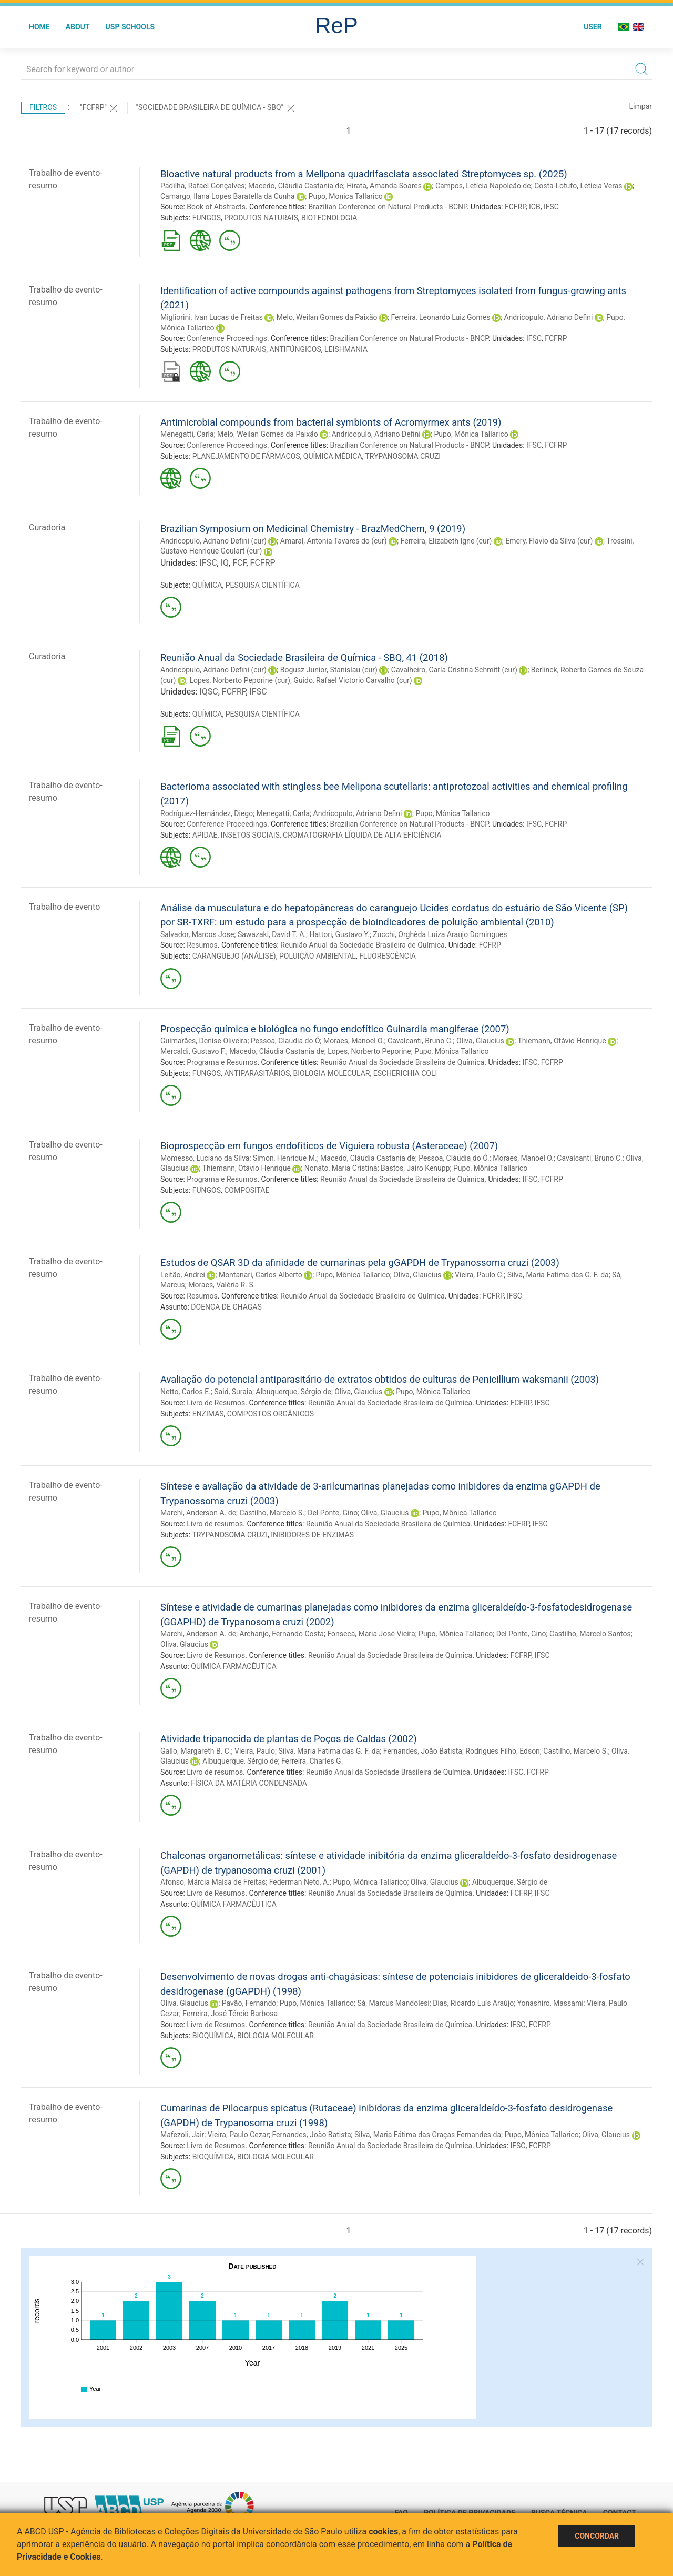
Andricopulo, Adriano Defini (548, 317)
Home (39, 27)
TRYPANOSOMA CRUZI (403, 456)
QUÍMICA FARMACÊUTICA (234, 1666)
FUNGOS (206, 218)
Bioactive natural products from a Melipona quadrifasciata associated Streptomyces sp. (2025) (363, 173)
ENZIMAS (208, 1414)
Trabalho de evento (64, 907)
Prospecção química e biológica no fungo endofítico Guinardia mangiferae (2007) (334, 1028)
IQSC (208, 692)
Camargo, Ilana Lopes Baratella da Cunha (227, 196)
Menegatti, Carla (187, 434)
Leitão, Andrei (182, 1275)
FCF (239, 563)
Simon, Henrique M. (285, 1158)
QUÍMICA (207, 585)
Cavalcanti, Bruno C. (420, 1041)
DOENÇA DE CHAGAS (226, 1307)
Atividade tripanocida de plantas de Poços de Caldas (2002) (288, 1738)
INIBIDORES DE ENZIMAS (312, 1535)
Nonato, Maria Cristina (341, 1168)
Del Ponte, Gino (333, 1512)
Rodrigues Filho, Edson (502, 1751)
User (593, 27)
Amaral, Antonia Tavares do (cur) (333, 541)
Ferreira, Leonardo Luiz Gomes (441, 317)
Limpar (640, 106)
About (78, 27)
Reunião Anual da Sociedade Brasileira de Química (362, 945)
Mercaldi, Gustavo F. (193, 1051)
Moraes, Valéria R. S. (221, 1285)
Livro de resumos (215, 1524)
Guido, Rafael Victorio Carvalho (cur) (352, 680)
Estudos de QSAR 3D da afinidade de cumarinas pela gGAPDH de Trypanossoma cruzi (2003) (359, 1262)
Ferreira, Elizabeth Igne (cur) (446, 541)
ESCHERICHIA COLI (405, 1073)
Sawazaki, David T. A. (272, 934)
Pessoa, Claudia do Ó (285, 1041)
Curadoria (47, 527)
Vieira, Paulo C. (479, 1275)
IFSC (551, 207)
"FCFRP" (99, 108)
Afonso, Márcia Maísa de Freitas (213, 1882)
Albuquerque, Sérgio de (293, 1391)
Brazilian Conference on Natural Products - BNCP (409, 338)
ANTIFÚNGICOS (295, 349)
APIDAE (205, 835)
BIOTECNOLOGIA (329, 218)
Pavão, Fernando (249, 2003)
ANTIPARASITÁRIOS (257, 1073)
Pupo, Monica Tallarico (346, 196)
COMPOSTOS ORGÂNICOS (270, 1414)
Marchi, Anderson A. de (198, 1512)
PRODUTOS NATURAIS (261, 218)
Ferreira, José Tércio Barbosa (230, 2013)
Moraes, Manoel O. (353, 1041)
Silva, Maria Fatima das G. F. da (558, 1275)
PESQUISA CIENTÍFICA (263, 585)
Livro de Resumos (216, 1402)
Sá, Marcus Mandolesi (393, 2003)
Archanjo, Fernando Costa (282, 1633)
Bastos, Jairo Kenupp (415, 1168)
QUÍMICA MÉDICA (332, 456)
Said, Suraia (233, 1391)
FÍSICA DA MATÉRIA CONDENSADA (249, 1783)
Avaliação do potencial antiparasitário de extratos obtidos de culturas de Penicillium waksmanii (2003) (379, 1379)
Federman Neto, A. (299, 1882)
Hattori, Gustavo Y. (340, 934)
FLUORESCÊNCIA (387, 956)
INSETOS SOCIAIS (250, 835)
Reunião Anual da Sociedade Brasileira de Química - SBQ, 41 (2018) (304, 657)
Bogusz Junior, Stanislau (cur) (329, 670)
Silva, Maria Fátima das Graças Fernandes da (427, 2134)
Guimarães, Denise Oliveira (203, 1041)
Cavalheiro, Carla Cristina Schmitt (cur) (454, 670)
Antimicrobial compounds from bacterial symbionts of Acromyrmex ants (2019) (330, 422)
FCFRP (515, 207)
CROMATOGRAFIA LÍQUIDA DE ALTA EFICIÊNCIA (362, 835)
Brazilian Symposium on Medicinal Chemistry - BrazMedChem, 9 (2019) (312, 528)
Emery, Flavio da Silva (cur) (549, 541)
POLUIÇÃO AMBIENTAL (317, 956)
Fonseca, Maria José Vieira (371, 1633)
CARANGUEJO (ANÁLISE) (234, 956)
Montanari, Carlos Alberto (260, 1275)
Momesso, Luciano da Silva (204, 1158)
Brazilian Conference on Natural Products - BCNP (387, 207)
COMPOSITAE (246, 1190)
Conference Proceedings (227, 338)
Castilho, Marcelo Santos (590, 1633)
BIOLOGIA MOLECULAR (331, 1073)
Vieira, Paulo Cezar (238, 2134)
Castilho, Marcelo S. (272, 1512)
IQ (225, 563)
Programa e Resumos (222, 1062)
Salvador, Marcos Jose (197, 934)
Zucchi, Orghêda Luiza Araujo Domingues (440, 934)
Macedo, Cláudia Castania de (295, 186)
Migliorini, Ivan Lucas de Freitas (211, 317)
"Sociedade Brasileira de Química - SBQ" (215, 108)
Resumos (202, 945)
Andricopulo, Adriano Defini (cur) (213, 541)
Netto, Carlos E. (185, 1391)
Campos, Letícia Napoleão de (483, 186)
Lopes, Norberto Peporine (369, 1051)
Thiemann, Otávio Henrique (561, 1041)
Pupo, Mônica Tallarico (471, 434)
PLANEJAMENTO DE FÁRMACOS (246, 456)
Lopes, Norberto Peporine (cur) (239, 680)
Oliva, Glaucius (480, 1041)
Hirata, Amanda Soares (384, 186)
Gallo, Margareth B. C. (195, 1751)
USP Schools (130, 27)
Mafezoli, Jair (182, 2134)
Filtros (43, 107)
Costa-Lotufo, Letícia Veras (578, 186)
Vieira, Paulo (254, 1751)
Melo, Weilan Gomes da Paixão (327, 317)
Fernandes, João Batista (422, 1751)
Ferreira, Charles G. (312, 1761)
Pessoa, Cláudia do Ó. (454, 1158)
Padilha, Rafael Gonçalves (202, 186)
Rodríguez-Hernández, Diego (206, 813)
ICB (535, 207)
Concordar (597, 2536)
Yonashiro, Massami (550, 2003)
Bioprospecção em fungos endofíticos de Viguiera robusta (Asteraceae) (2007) (329, 1145)
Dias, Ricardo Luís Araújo (473, 2003)
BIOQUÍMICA (213, 2035)
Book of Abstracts (216, 207)
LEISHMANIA (346, 349)
